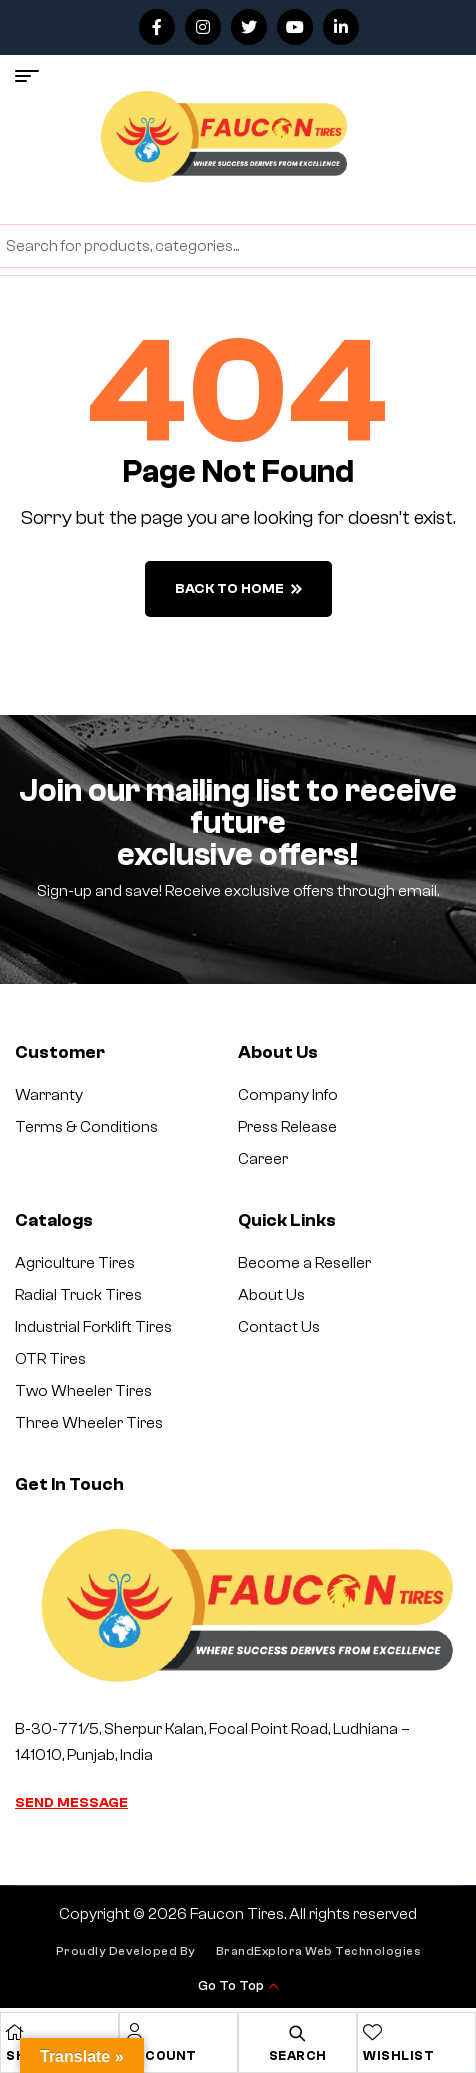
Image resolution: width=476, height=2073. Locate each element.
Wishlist (398, 2055)
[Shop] (15, 2032)
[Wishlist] (372, 2032)
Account (161, 2055)
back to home (238, 589)
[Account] (134, 2032)
